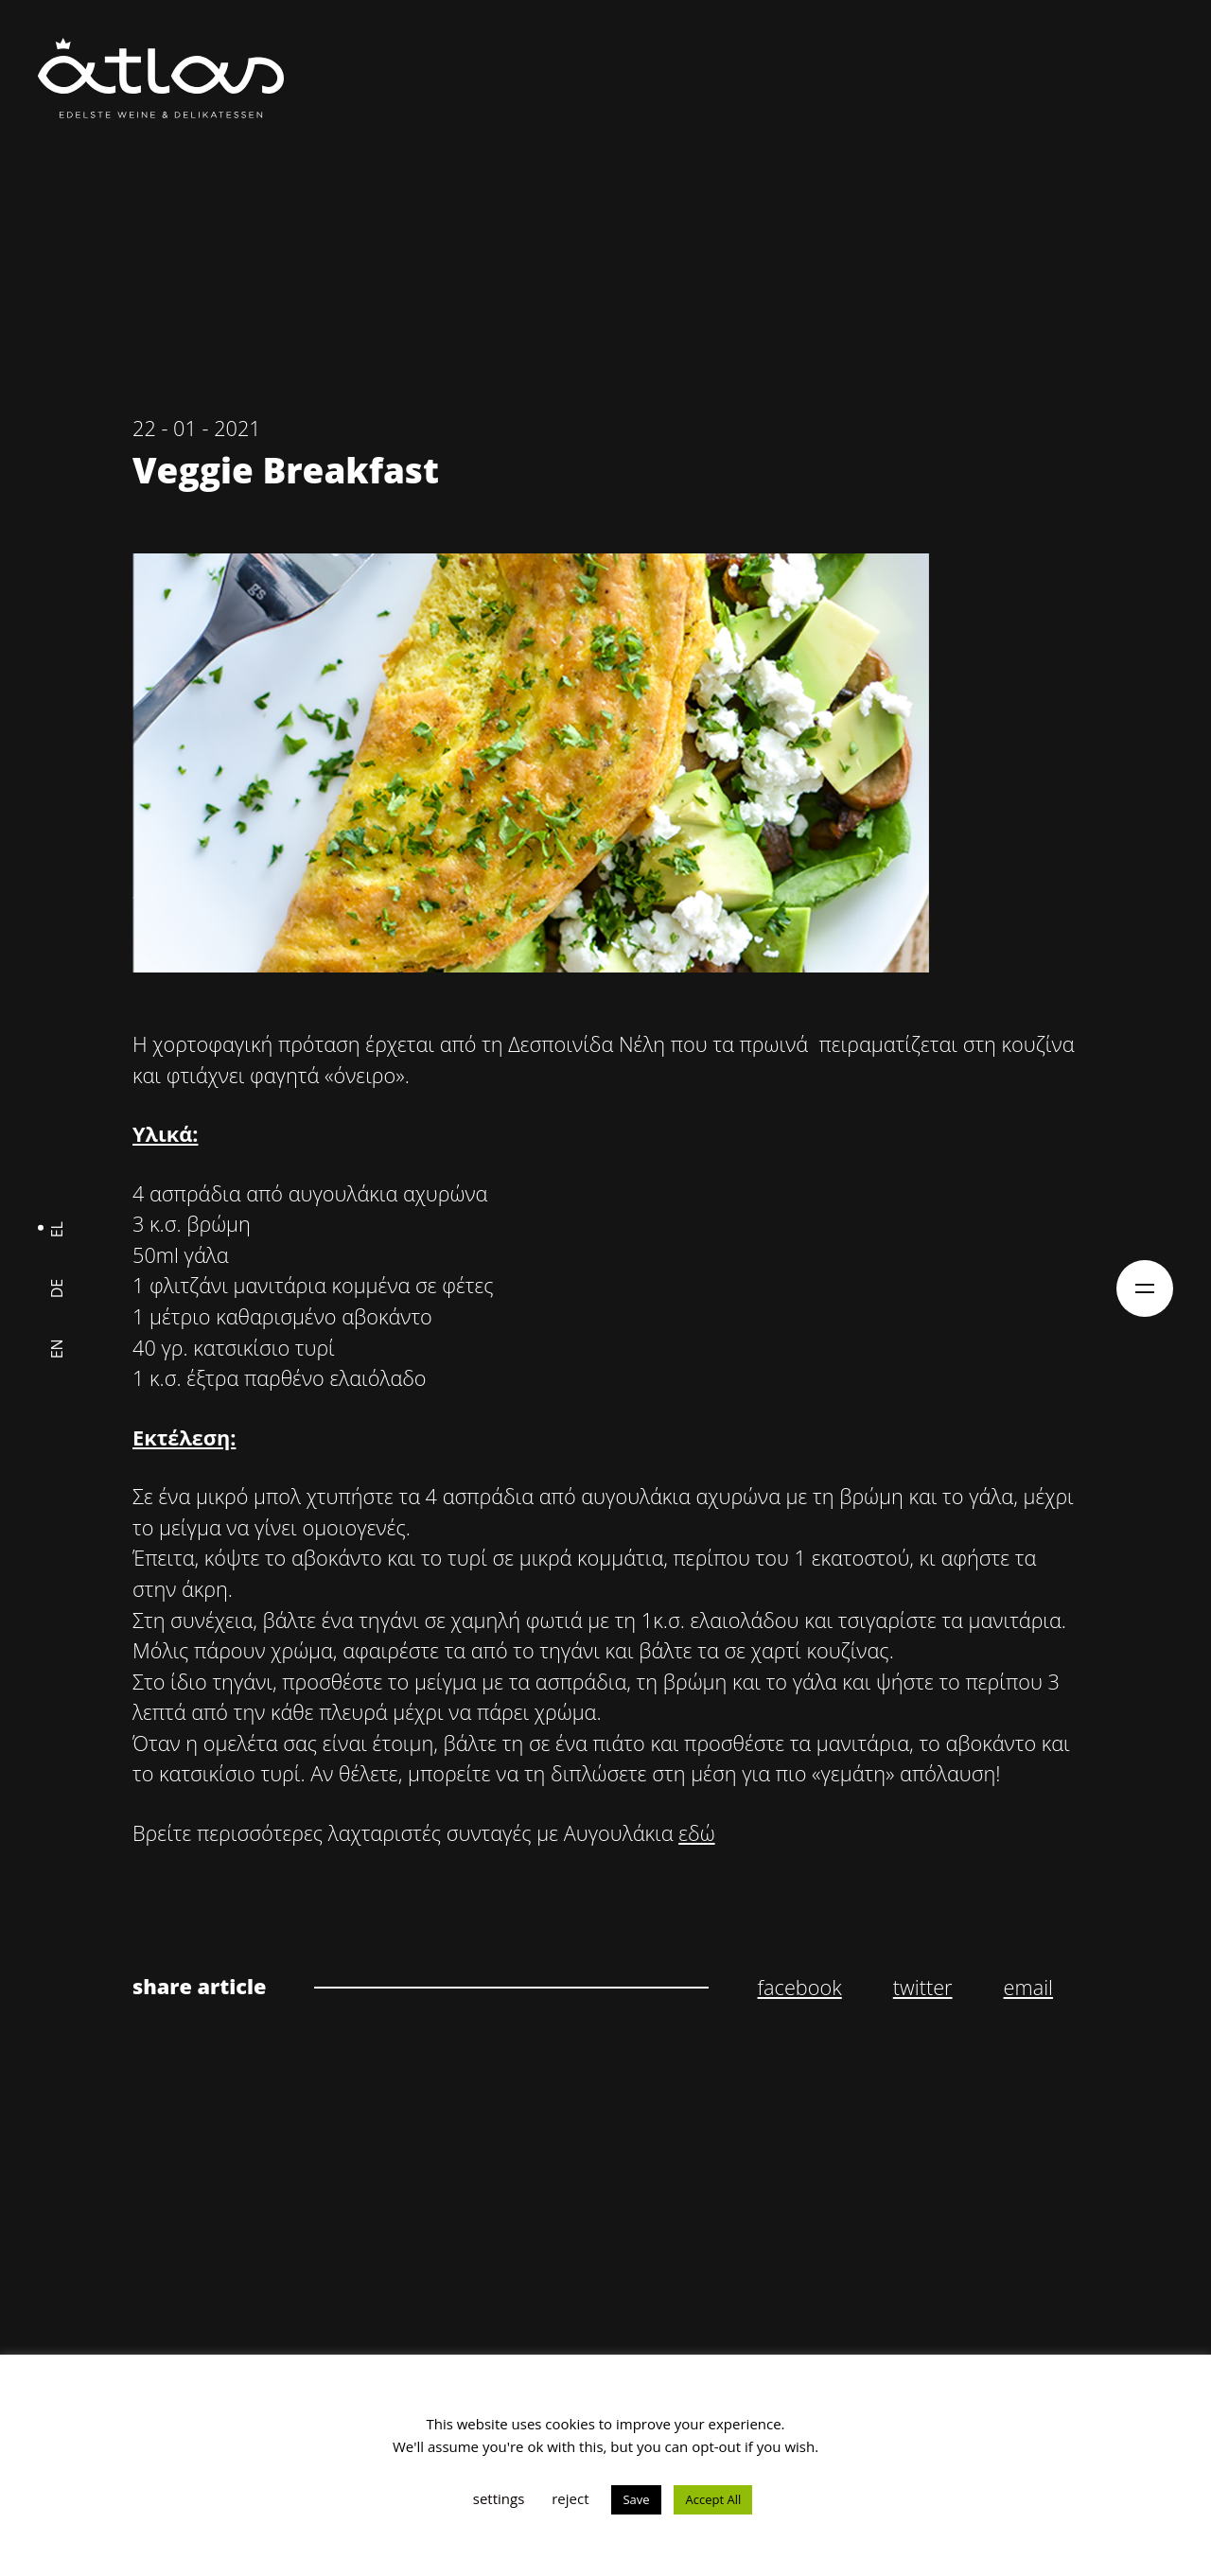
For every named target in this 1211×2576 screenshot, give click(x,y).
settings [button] (499, 2498)
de (56, 1288)
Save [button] (636, 2499)
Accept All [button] (713, 2499)
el (56, 1228)
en (56, 1348)
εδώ (696, 1833)
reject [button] (570, 2498)
